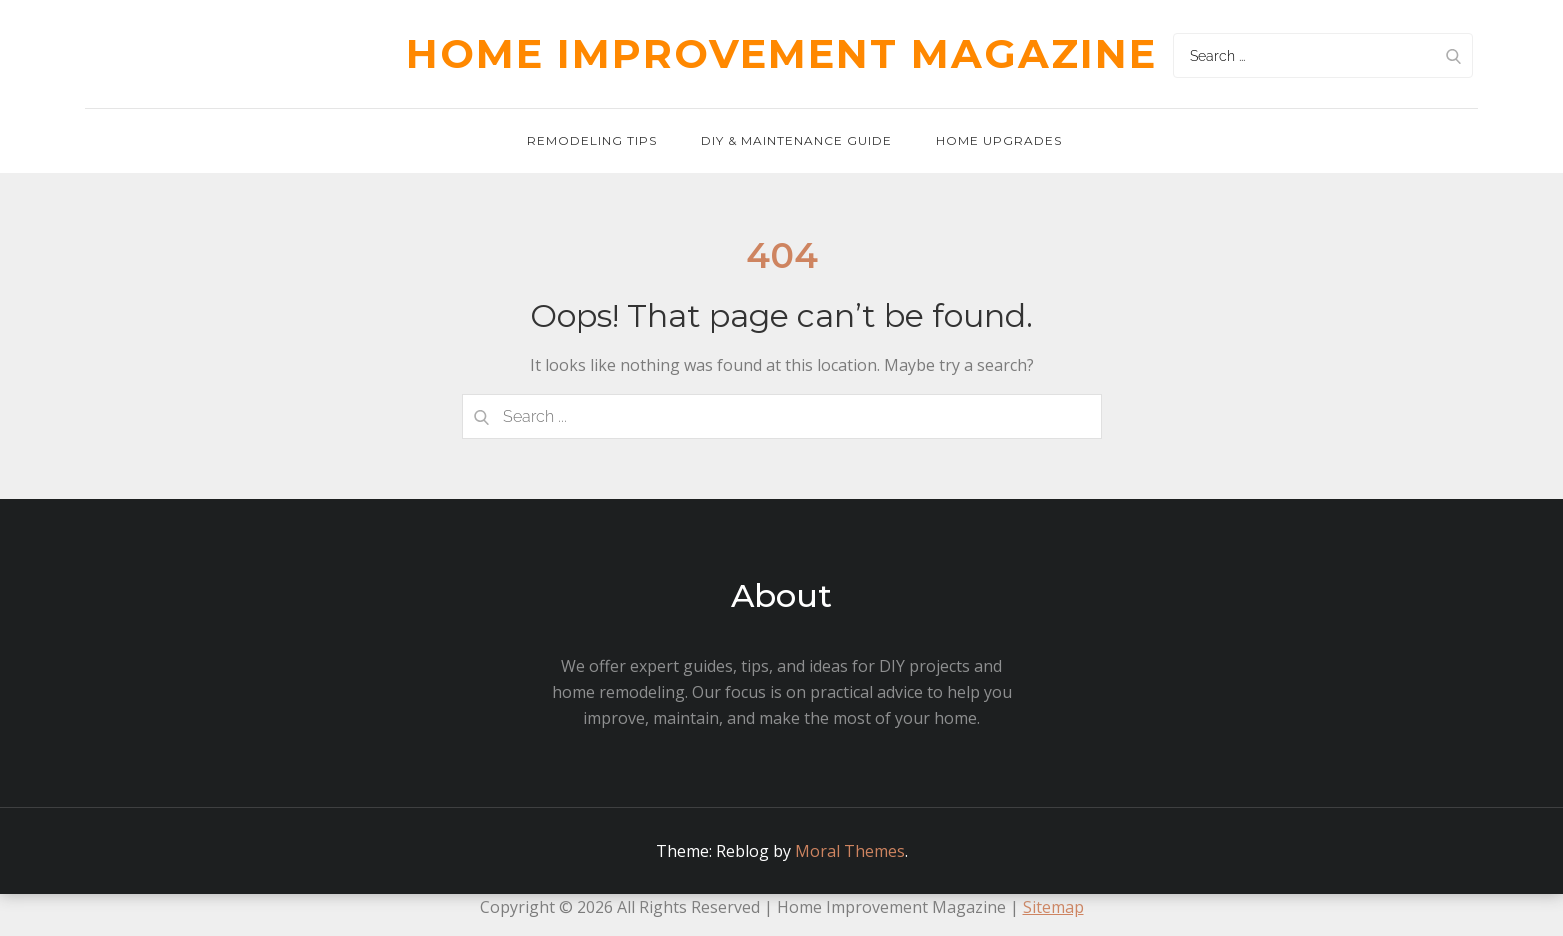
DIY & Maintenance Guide (796, 140)
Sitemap (1053, 907)
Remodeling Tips (592, 140)
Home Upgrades (999, 140)
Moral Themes (850, 851)
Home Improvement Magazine (781, 53)
